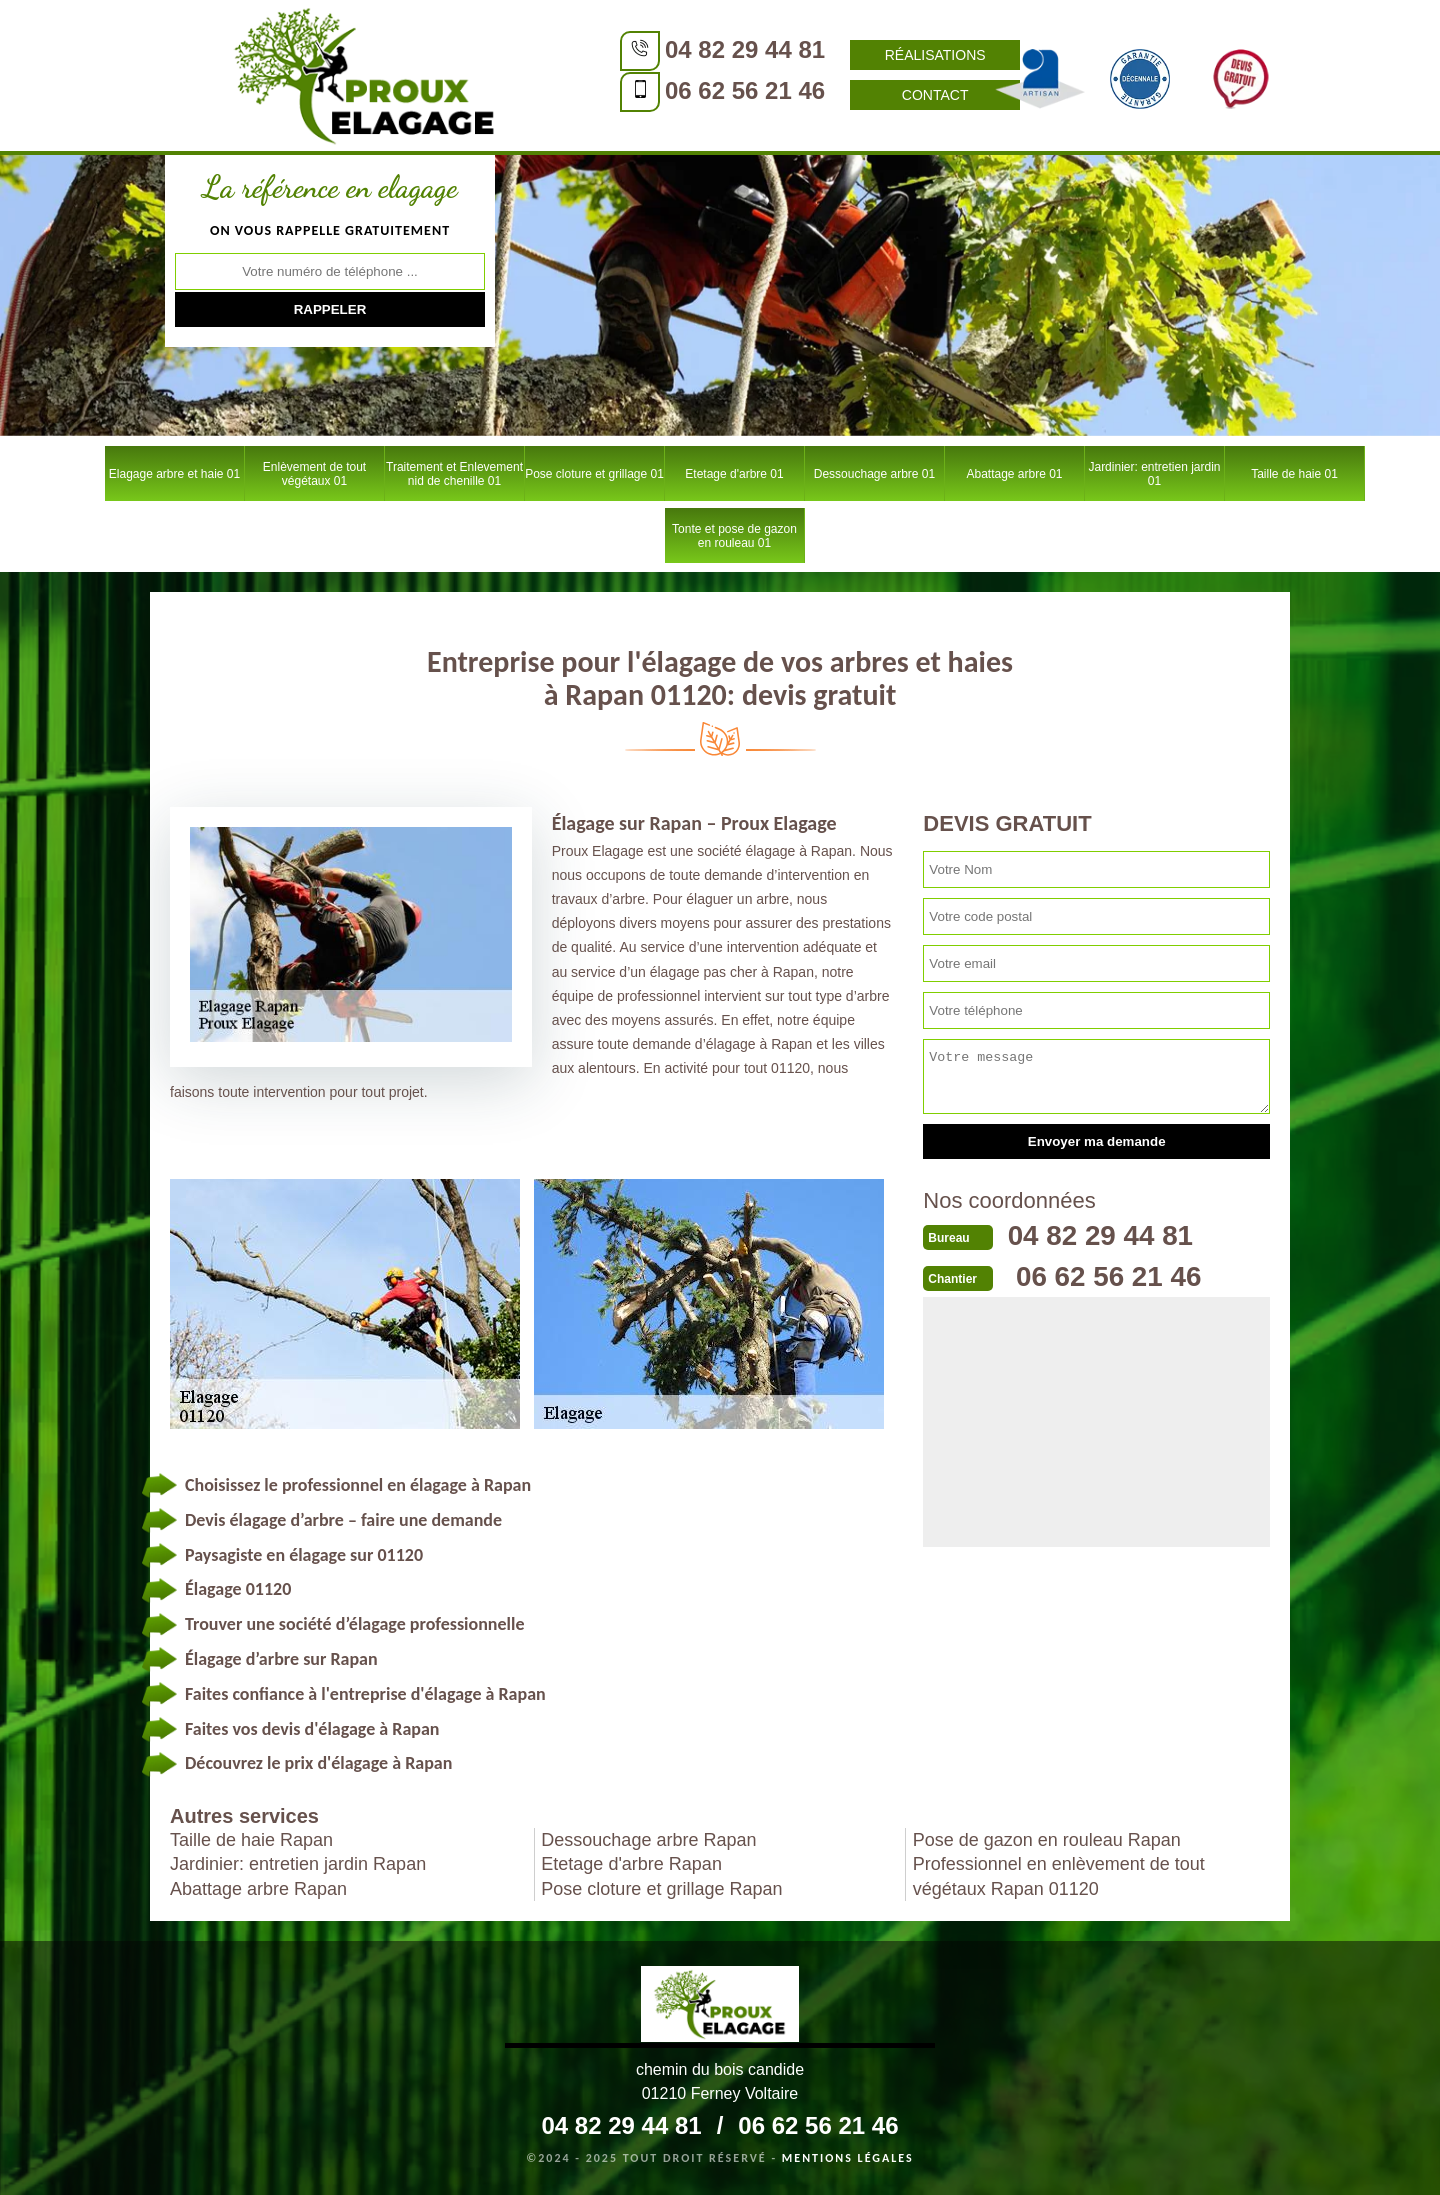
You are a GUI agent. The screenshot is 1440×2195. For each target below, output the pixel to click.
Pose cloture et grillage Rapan (661, 1889)
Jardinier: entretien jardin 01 (1154, 474)
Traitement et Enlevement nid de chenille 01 (454, 474)
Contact (805, 95)
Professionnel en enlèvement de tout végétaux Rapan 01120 (1059, 1876)
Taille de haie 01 (1294, 474)
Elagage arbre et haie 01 (174, 474)
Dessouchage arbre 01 (874, 474)
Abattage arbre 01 (1014, 474)
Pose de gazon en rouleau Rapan (1047, 1840)
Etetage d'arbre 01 (734, 474)
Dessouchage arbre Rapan (648, 1840)
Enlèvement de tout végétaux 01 (314, 474)
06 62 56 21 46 (615, 90)
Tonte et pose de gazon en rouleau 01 (734, 536)
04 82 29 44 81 (615, 49)
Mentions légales (848, 2158)
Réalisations (805, 55)
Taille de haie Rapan (251, 1840)
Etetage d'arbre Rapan (631, 1864)
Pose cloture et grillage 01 (594, 474)
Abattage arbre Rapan (258, 1889)
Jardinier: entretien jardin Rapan (298, 1864)
